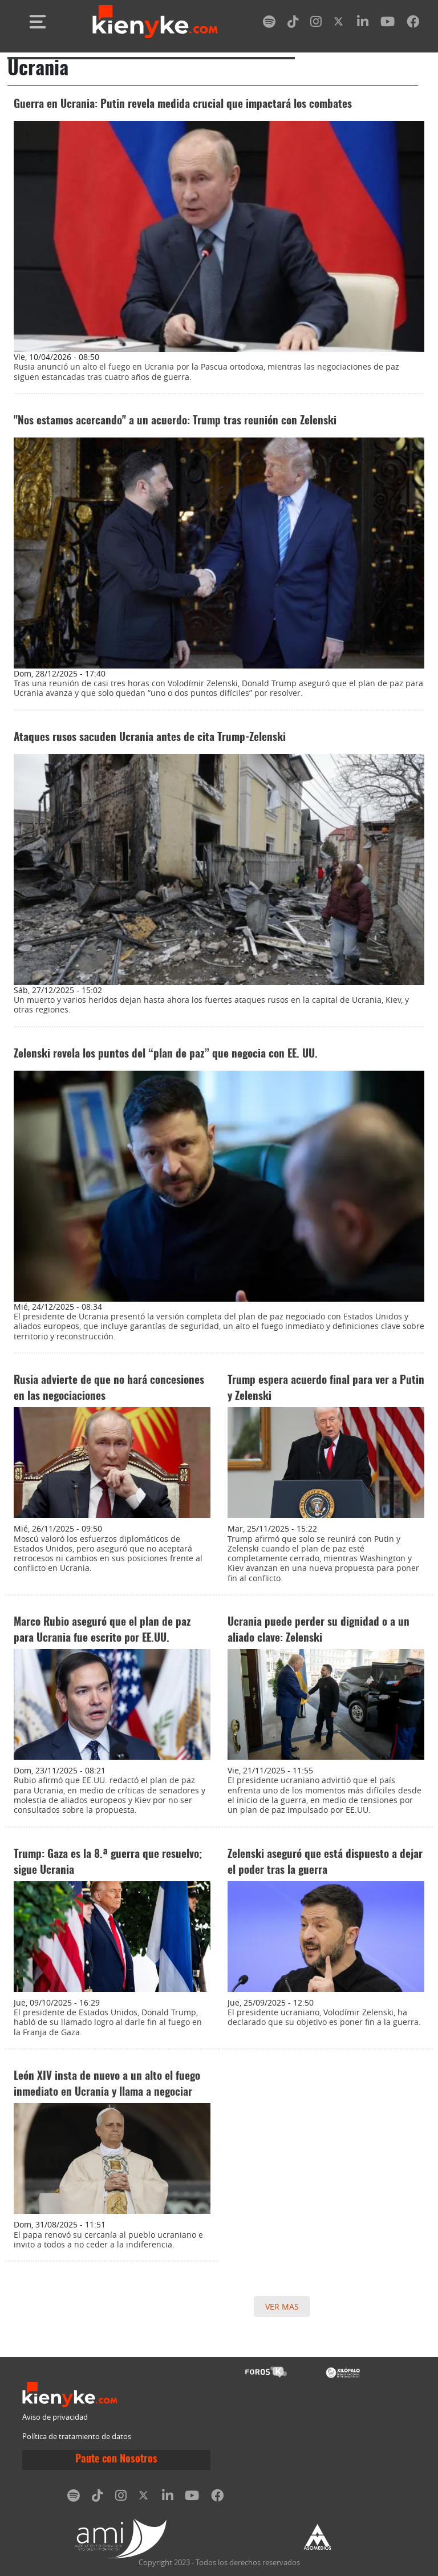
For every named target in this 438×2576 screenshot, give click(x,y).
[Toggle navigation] (37, 22)
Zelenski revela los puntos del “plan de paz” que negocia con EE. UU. (166, 1054)
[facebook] (413, 23)
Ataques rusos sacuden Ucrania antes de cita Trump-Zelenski (150, 737)
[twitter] (339, 23)
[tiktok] (293, 23)
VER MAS (282, 2306)
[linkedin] (362, 23)
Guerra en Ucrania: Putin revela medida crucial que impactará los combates (183, 104)
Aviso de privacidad (55, 2417)
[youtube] (387, 23)
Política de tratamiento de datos (76, 2436)
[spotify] (269, 23)
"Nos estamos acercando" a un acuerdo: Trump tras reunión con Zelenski (175, 421)
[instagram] (316, 23)
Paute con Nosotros (116, 2460)
